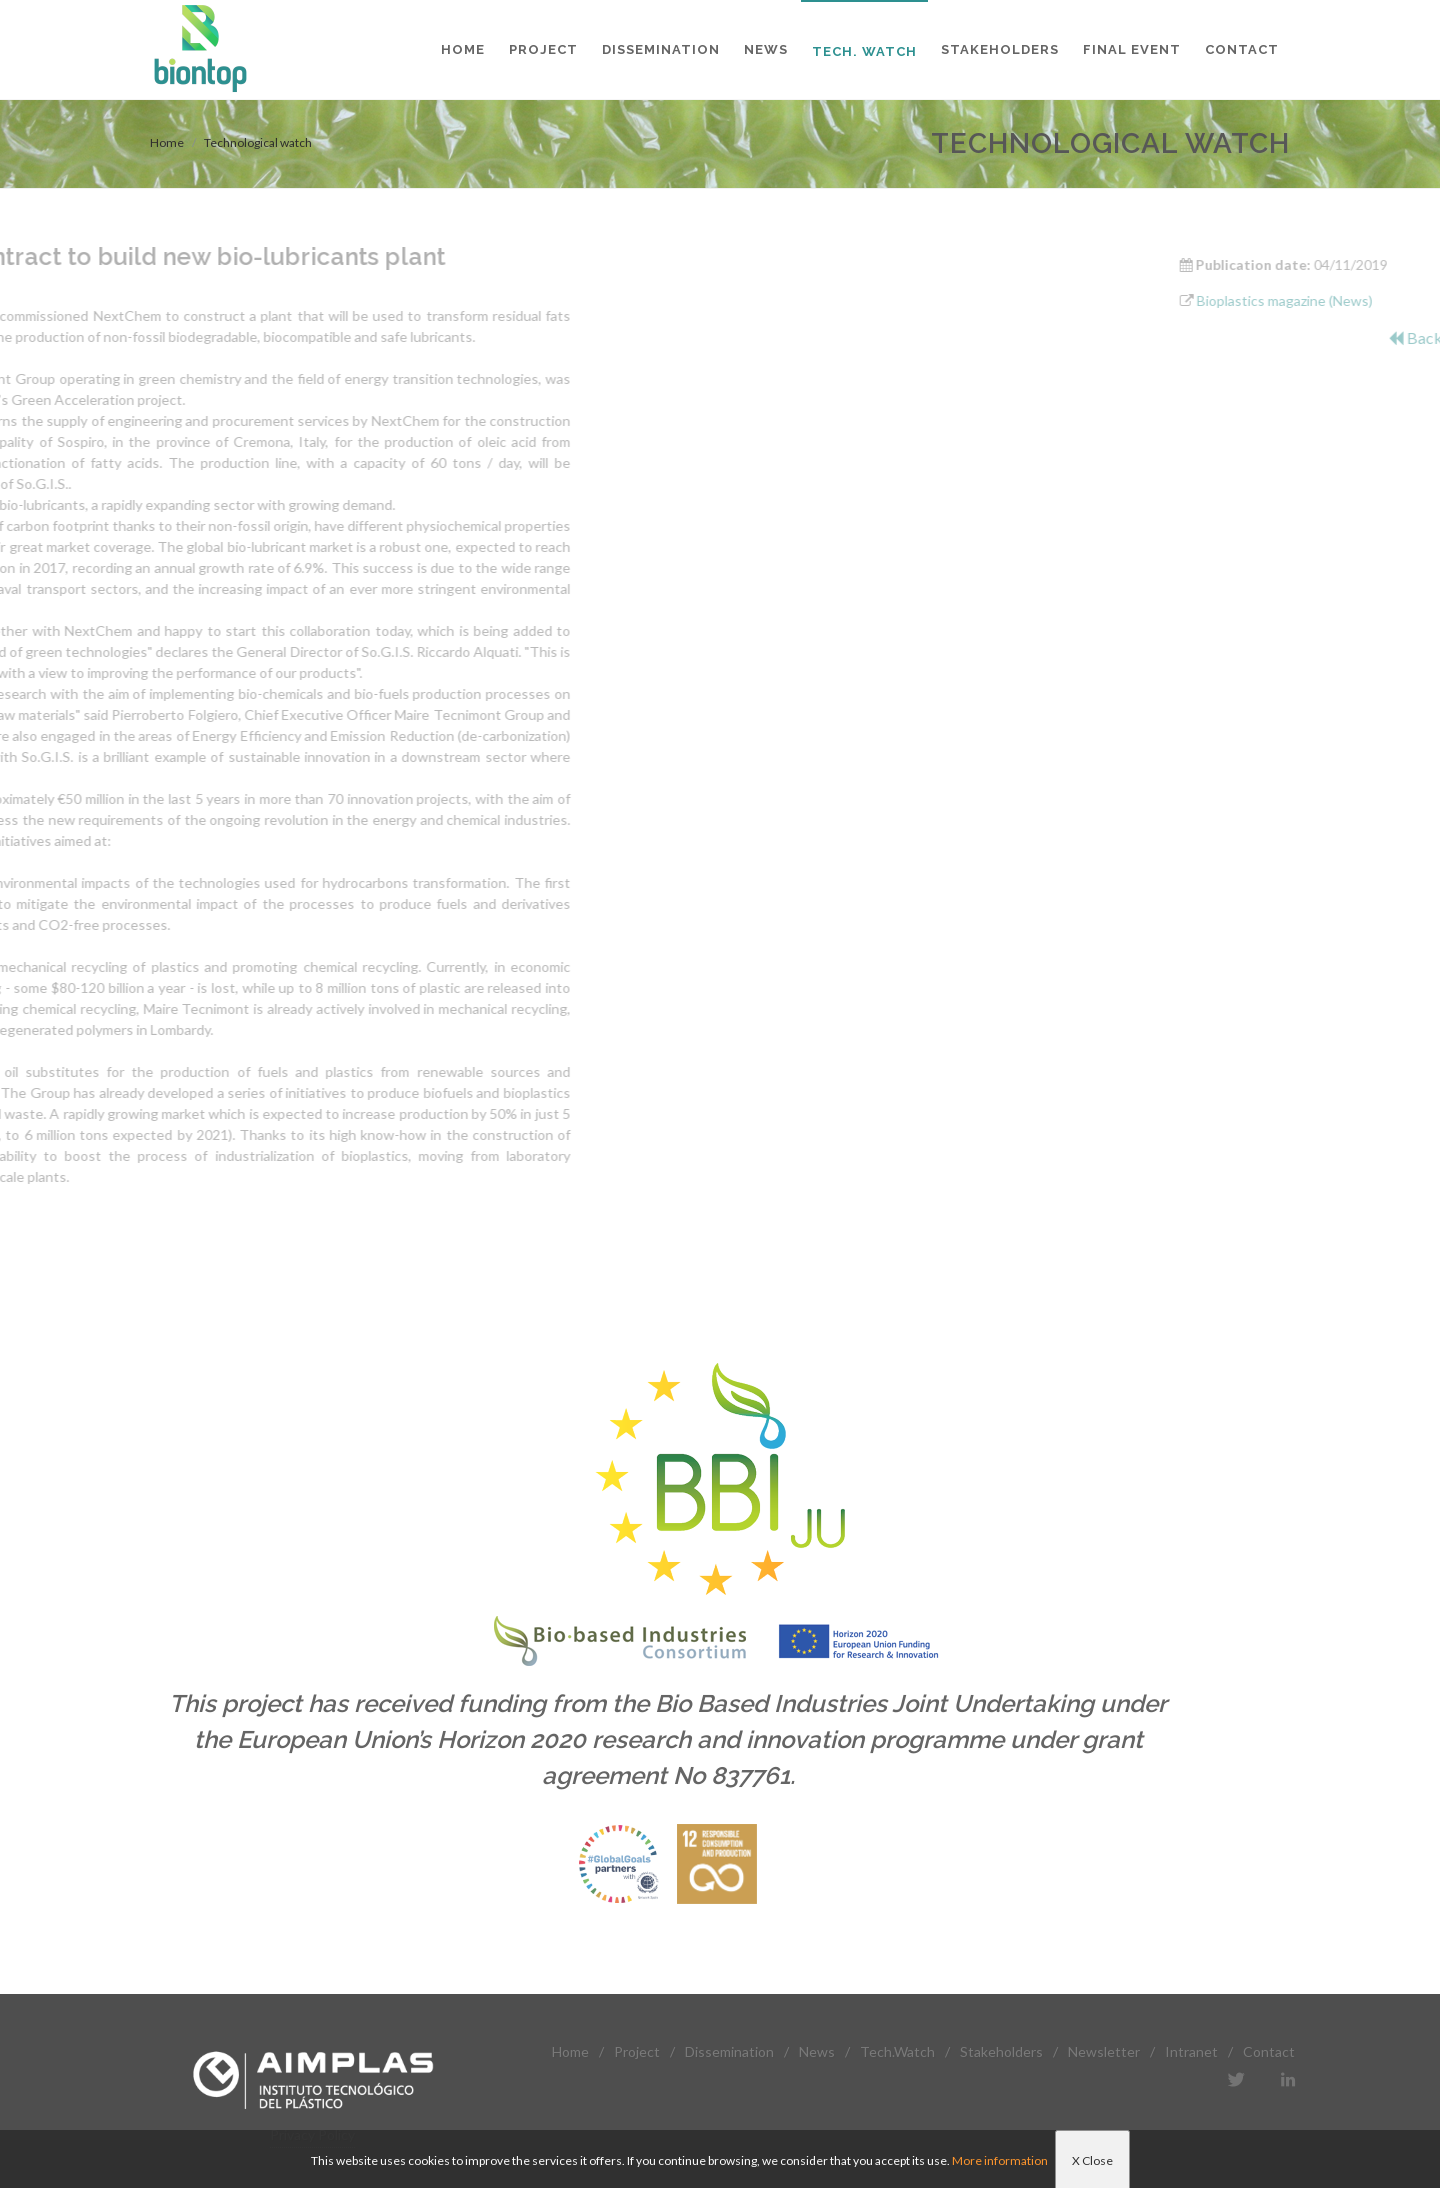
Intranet (1191, 2051)
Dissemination (729, 2051)
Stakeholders (1001, 2051)
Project (637, 2051)
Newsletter (1104, 2051)
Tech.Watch (897, 2051)
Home (167, 142)
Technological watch (258, 142)
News (817, 2051)
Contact (1269, 2051)
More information (1000, 2160)
